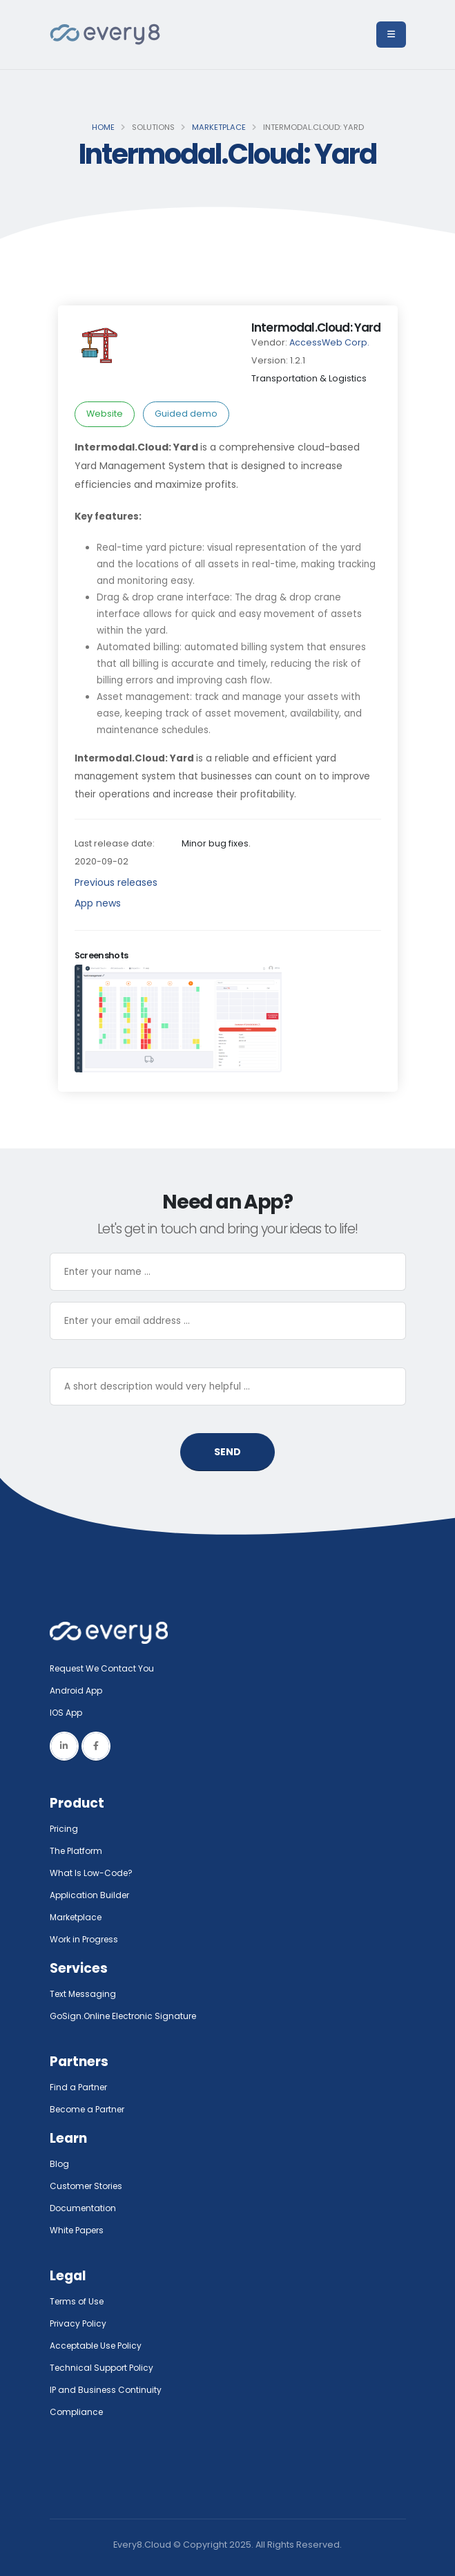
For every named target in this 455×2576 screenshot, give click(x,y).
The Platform (78, 1851)
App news (98, 903)
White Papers (79, 2230)
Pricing (64, 1829)
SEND (227, 1452)
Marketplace (219, 127)
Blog (60, 2164)
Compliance (78, 2412)
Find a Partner (80, 2087)
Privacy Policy (79, 2323)
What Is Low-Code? (92, 1873)
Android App (77, 1690)
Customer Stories (89, 2186)
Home (103, 127)
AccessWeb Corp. (329, 342)
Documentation (84, 2208)
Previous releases (116, 882)
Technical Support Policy (104, 2368)
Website (104, 413)
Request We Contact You (105, 1668)
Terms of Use (79, 2301)
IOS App (70, 1712)
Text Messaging (84, 1994)
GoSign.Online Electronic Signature (127, 2016)
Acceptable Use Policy (99, 2345)
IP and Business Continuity (107, 2390)
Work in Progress (87, 1939)
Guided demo (186, 413)
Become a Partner (90, 2109)
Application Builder (91, 1895)
